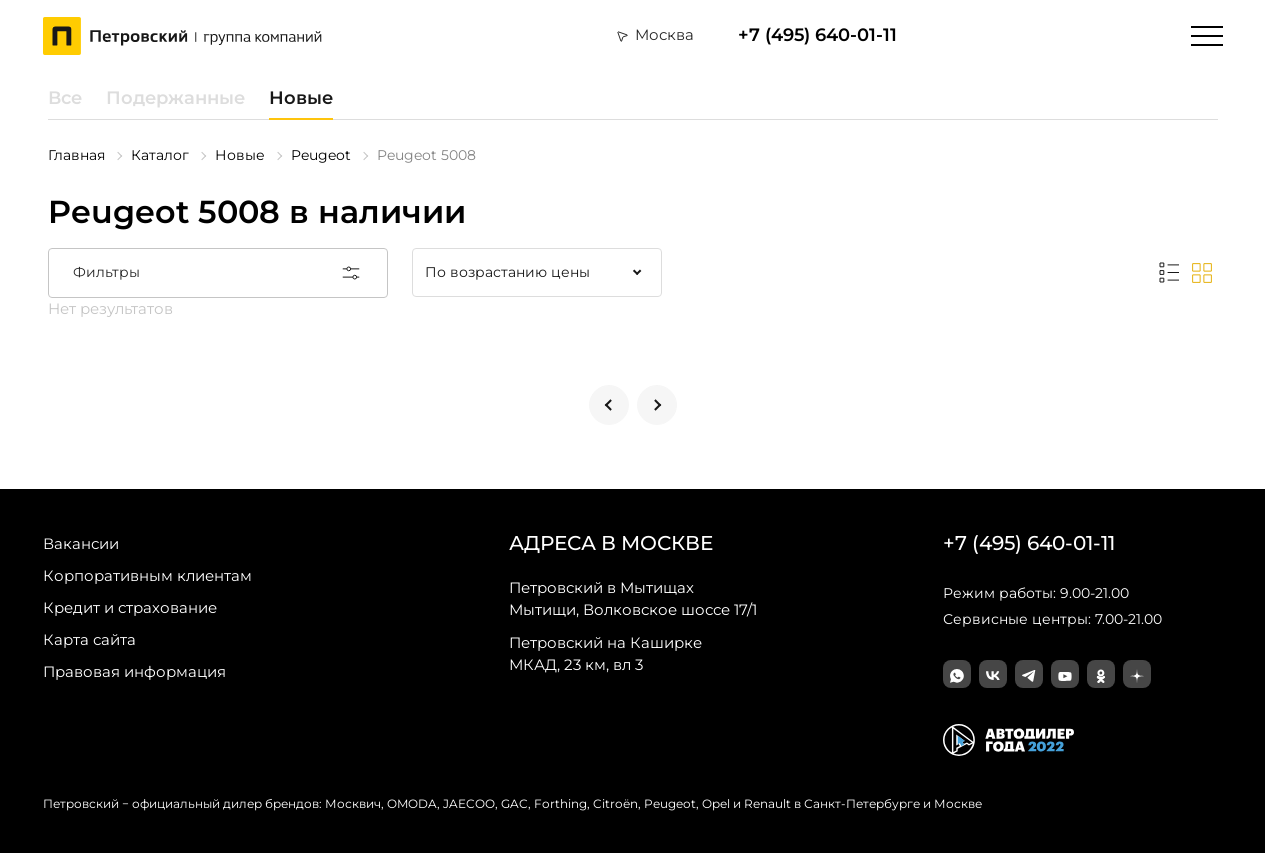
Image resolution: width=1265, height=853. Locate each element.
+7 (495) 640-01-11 (817, 35)
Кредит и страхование (130, 607)
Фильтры (218, 273)
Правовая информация (134, 671)
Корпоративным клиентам (147, 575)
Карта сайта (89, 639)
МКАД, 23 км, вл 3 (605, 653)
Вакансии (81, 543)
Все (65, 98)
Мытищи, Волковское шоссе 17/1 (633, 598)
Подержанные (175, 98)
